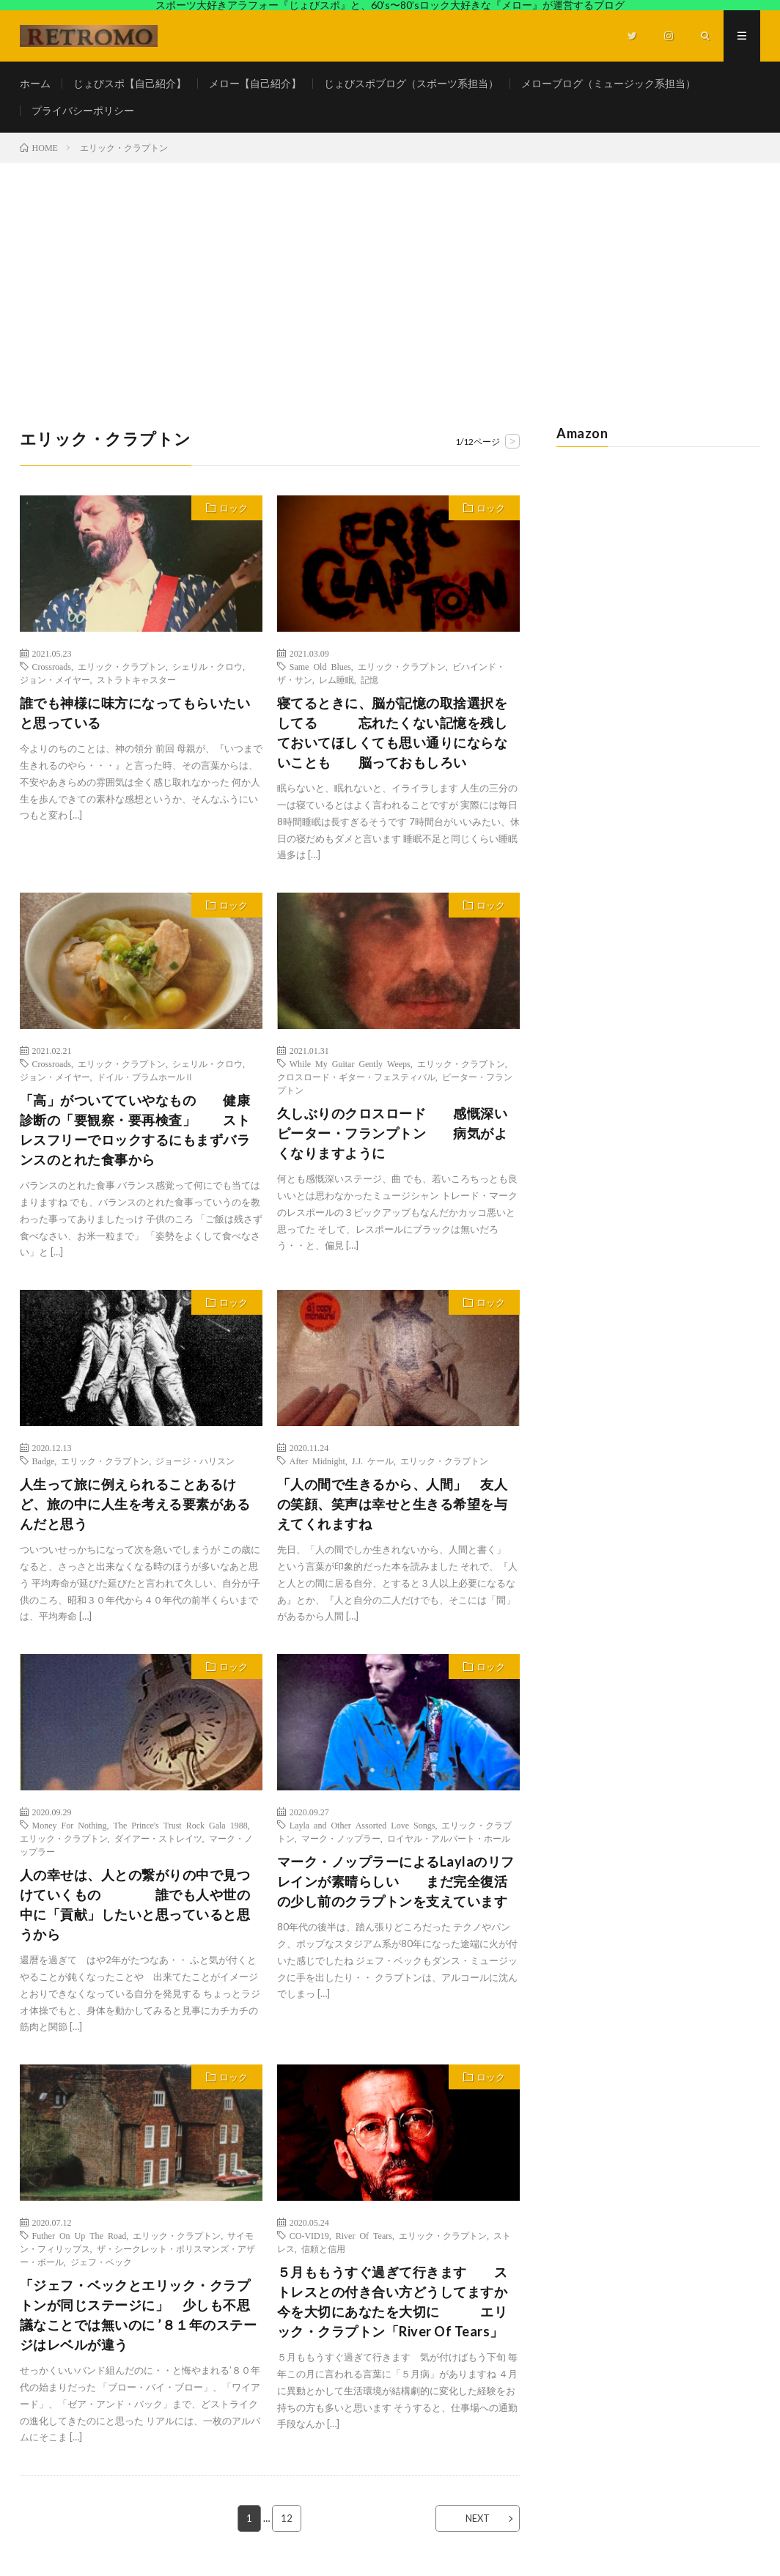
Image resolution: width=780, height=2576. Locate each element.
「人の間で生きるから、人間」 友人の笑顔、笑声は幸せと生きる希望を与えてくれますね (392, 1504)
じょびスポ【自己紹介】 (129, 83)
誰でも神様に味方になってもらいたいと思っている (135, 713)
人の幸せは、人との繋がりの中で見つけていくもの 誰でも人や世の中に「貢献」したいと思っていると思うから (135, 1904)
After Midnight (317, 1460)
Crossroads (51, 666)
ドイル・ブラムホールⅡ (145, 1076)
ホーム (35, 83)
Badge (43, 1460)
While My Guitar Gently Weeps (350, 1063)
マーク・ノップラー (340, 1838)
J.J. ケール (373, 1460)
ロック (233, 508)
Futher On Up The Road (79, 2235)
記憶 (369, 679)
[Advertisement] (390, 272)
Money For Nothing (69, 1824)
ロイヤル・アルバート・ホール (448, 1838)
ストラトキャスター (136, 679)
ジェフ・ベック (101, 2261)
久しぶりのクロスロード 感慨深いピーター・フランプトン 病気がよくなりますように (392, 1133)
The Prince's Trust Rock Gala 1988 (181, 1824)
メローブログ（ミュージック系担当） (608, 83)
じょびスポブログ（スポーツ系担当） (411, 83)
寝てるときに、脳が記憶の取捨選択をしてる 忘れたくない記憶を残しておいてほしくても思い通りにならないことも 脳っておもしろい (392, 732)
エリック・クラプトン (122, 666)
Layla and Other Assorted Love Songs (362, 1824)
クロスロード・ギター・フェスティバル (356, 1076)
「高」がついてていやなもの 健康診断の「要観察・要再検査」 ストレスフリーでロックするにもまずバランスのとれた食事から (135, 1129)
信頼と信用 (323, 2248)
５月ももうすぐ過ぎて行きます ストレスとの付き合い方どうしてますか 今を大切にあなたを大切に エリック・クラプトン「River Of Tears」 (398, 2301)
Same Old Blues (320, 666)
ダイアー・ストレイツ (158, 1838)
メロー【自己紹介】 (255, 83)
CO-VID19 (309, 2235)
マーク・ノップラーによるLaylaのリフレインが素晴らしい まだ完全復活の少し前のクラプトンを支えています (396, 1881)
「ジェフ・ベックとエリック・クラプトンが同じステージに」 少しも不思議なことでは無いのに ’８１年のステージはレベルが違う (138, 2314)
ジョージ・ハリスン (195, 1460)
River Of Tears (364, 2235)
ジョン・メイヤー (55, 679)
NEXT (478, 2518)
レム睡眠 (336, 679)
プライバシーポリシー (83, 110)
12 (286, 2518)
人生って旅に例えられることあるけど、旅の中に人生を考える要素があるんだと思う (135, 1504)
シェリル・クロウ (207, 666)
